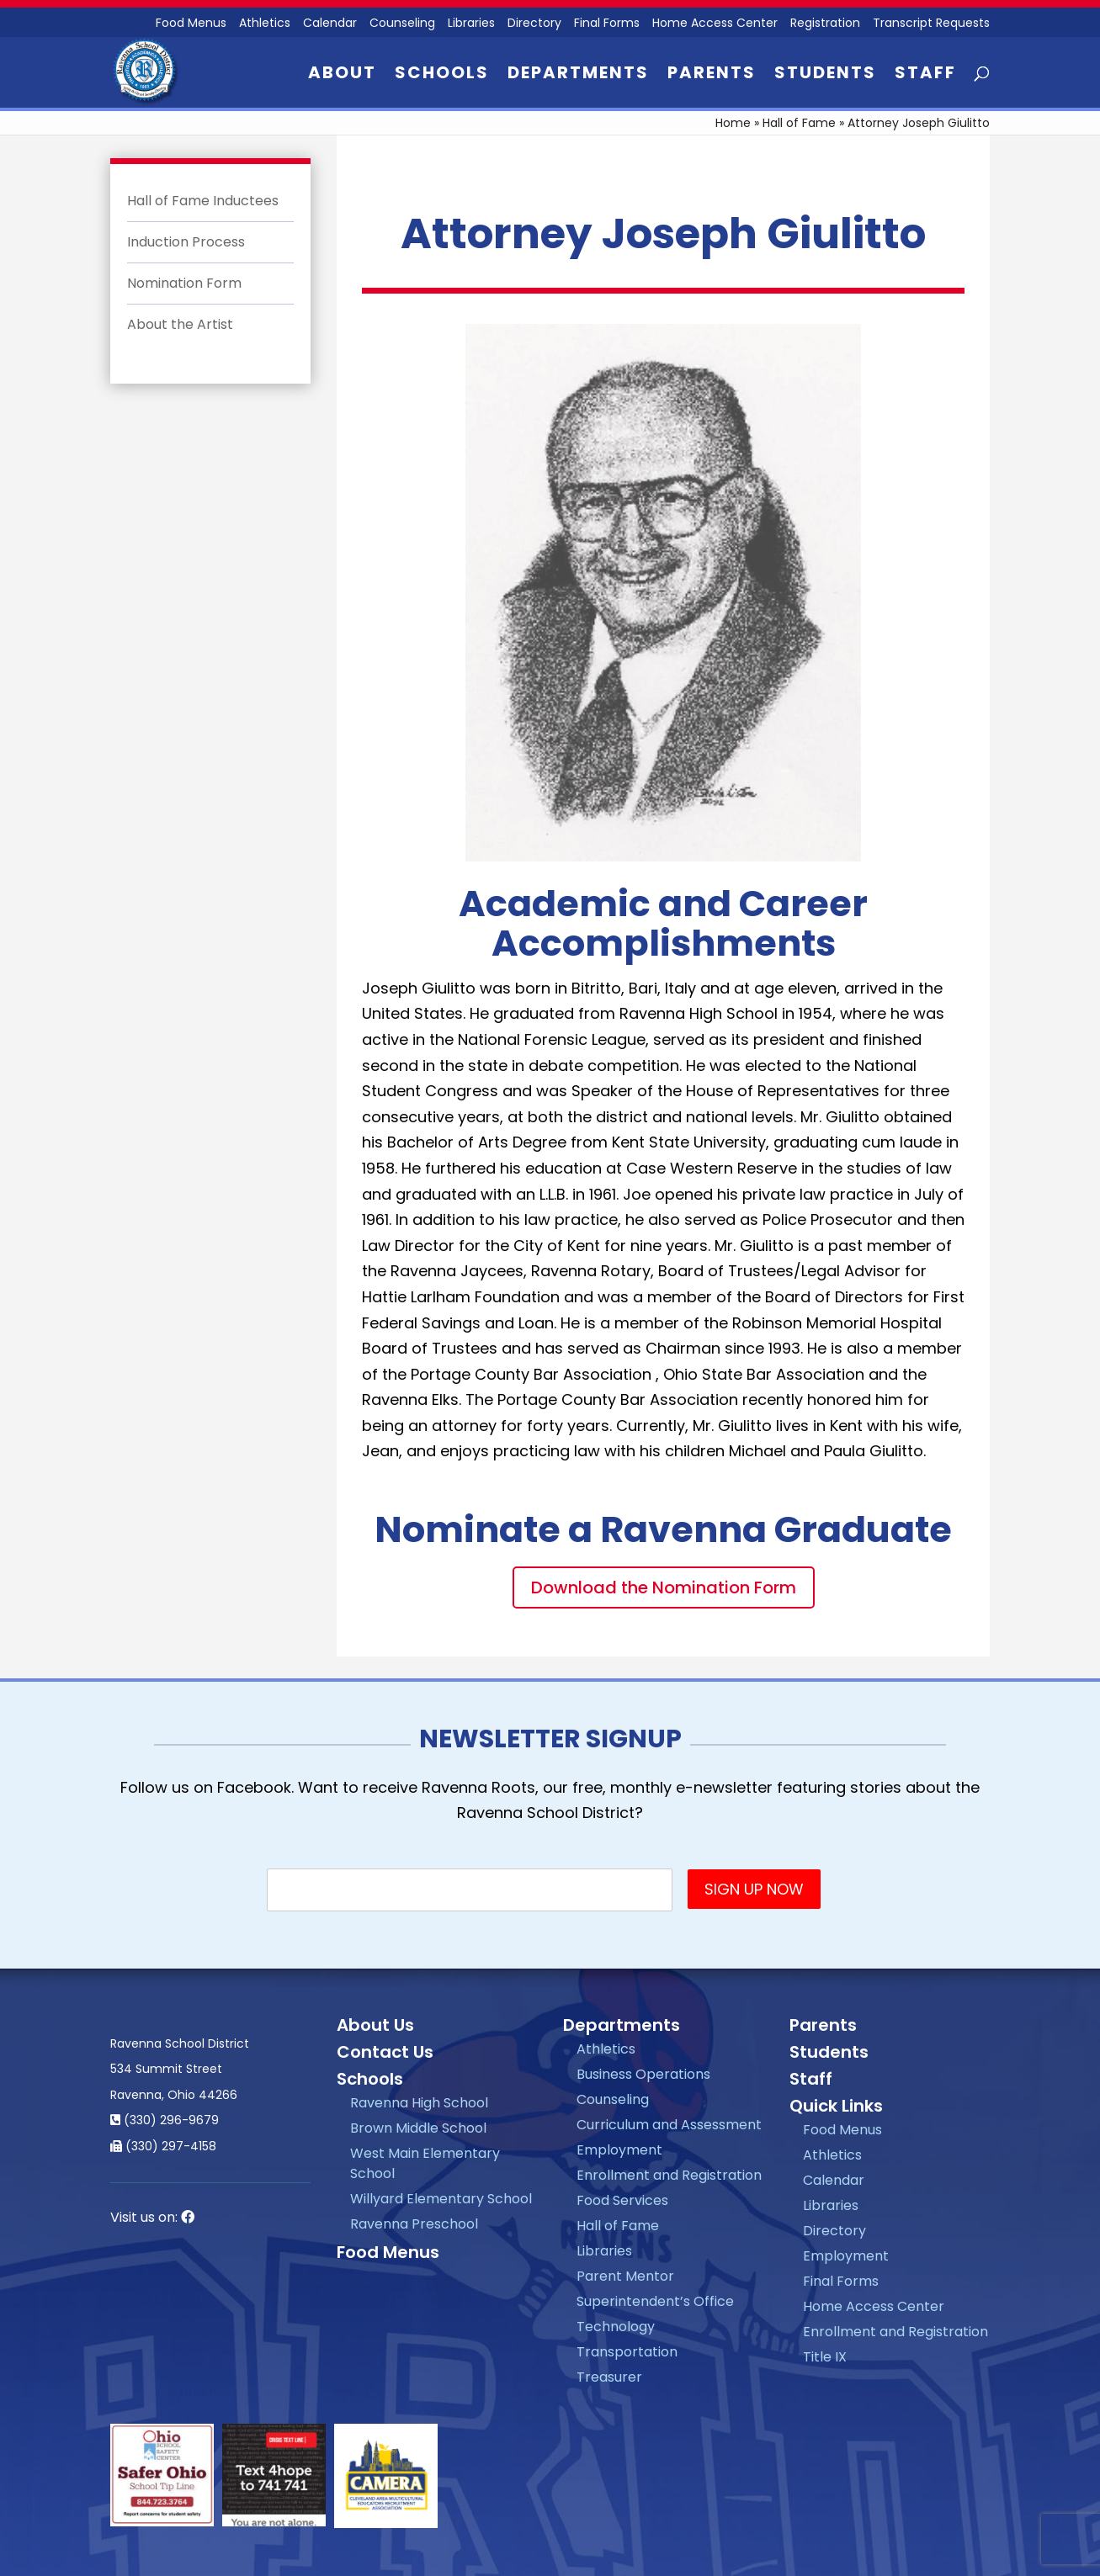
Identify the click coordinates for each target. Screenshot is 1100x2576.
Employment (619, 2150)
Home (733, 122)
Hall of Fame (799, 122)
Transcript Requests (931, 24)
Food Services (622, 2200)
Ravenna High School (419, 2102)
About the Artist (180, 324)
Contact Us (385, 2052)
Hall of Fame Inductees (203, 200)
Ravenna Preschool (414, 2224)
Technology (616, 2326)
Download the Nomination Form (663, 1587)
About (342, 75)
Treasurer (609, 2377)
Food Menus (388, 2252)
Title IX (825, 2357)
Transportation (627, 2351)
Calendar (330, 24)
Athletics (264, 24)
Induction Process (186, 242)
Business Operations (643, 2074)
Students (825, 75)
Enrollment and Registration (669, 2175)
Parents (711, 75)
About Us (375, 2025)
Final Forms (607, 24)
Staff (925, 75)
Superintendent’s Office (655, 2301)
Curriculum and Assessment (669, 2124)
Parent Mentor (625, 2276)
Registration (825, 24)
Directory (534, 24)
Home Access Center (715, 24)
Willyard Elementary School (441, 2198)
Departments (578, 75)
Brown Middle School (418, 2128)
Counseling (402, 24)
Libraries (471, 24)
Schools (442, 75)
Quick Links (836, 2106)
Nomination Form (184, 283)
